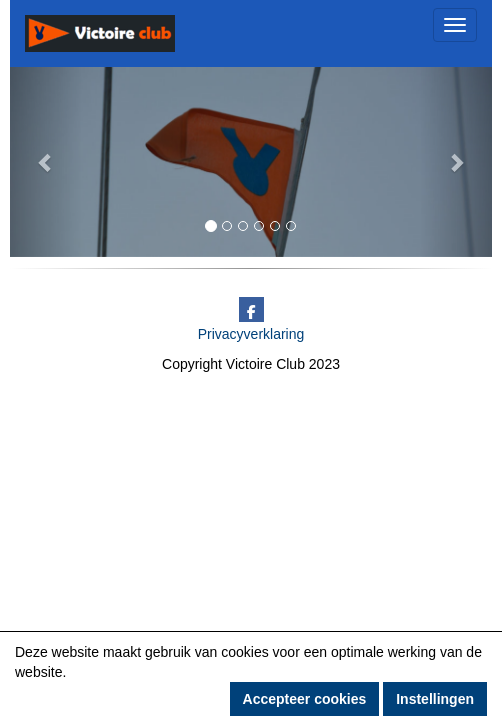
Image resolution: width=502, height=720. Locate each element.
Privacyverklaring (251, 334)
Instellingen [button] (435, 699)
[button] (46, 162)
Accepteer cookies (305, 699)
